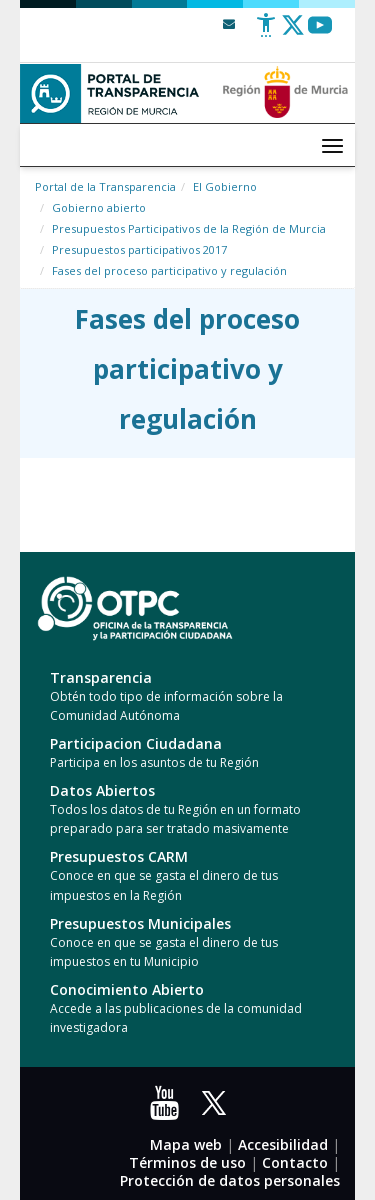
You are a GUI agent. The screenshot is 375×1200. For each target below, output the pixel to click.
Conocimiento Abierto (127, 989)
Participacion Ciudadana (136, 743)
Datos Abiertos (102, 790)
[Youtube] (320, 32)
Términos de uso (187, 1162)
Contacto (295, 1162)
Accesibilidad (283, 1144)
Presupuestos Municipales (140, 923)
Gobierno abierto (99, 207)
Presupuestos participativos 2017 (139, 249)
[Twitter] (293, 32)
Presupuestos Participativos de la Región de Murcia (189, 228)
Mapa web (186, 1144)
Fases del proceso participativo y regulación (169, 270)
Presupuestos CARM (119, 856)
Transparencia (101, 677)
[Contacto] (229, 23)
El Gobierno (225, 186)
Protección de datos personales (230, 1180)
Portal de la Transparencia (105, 186)
